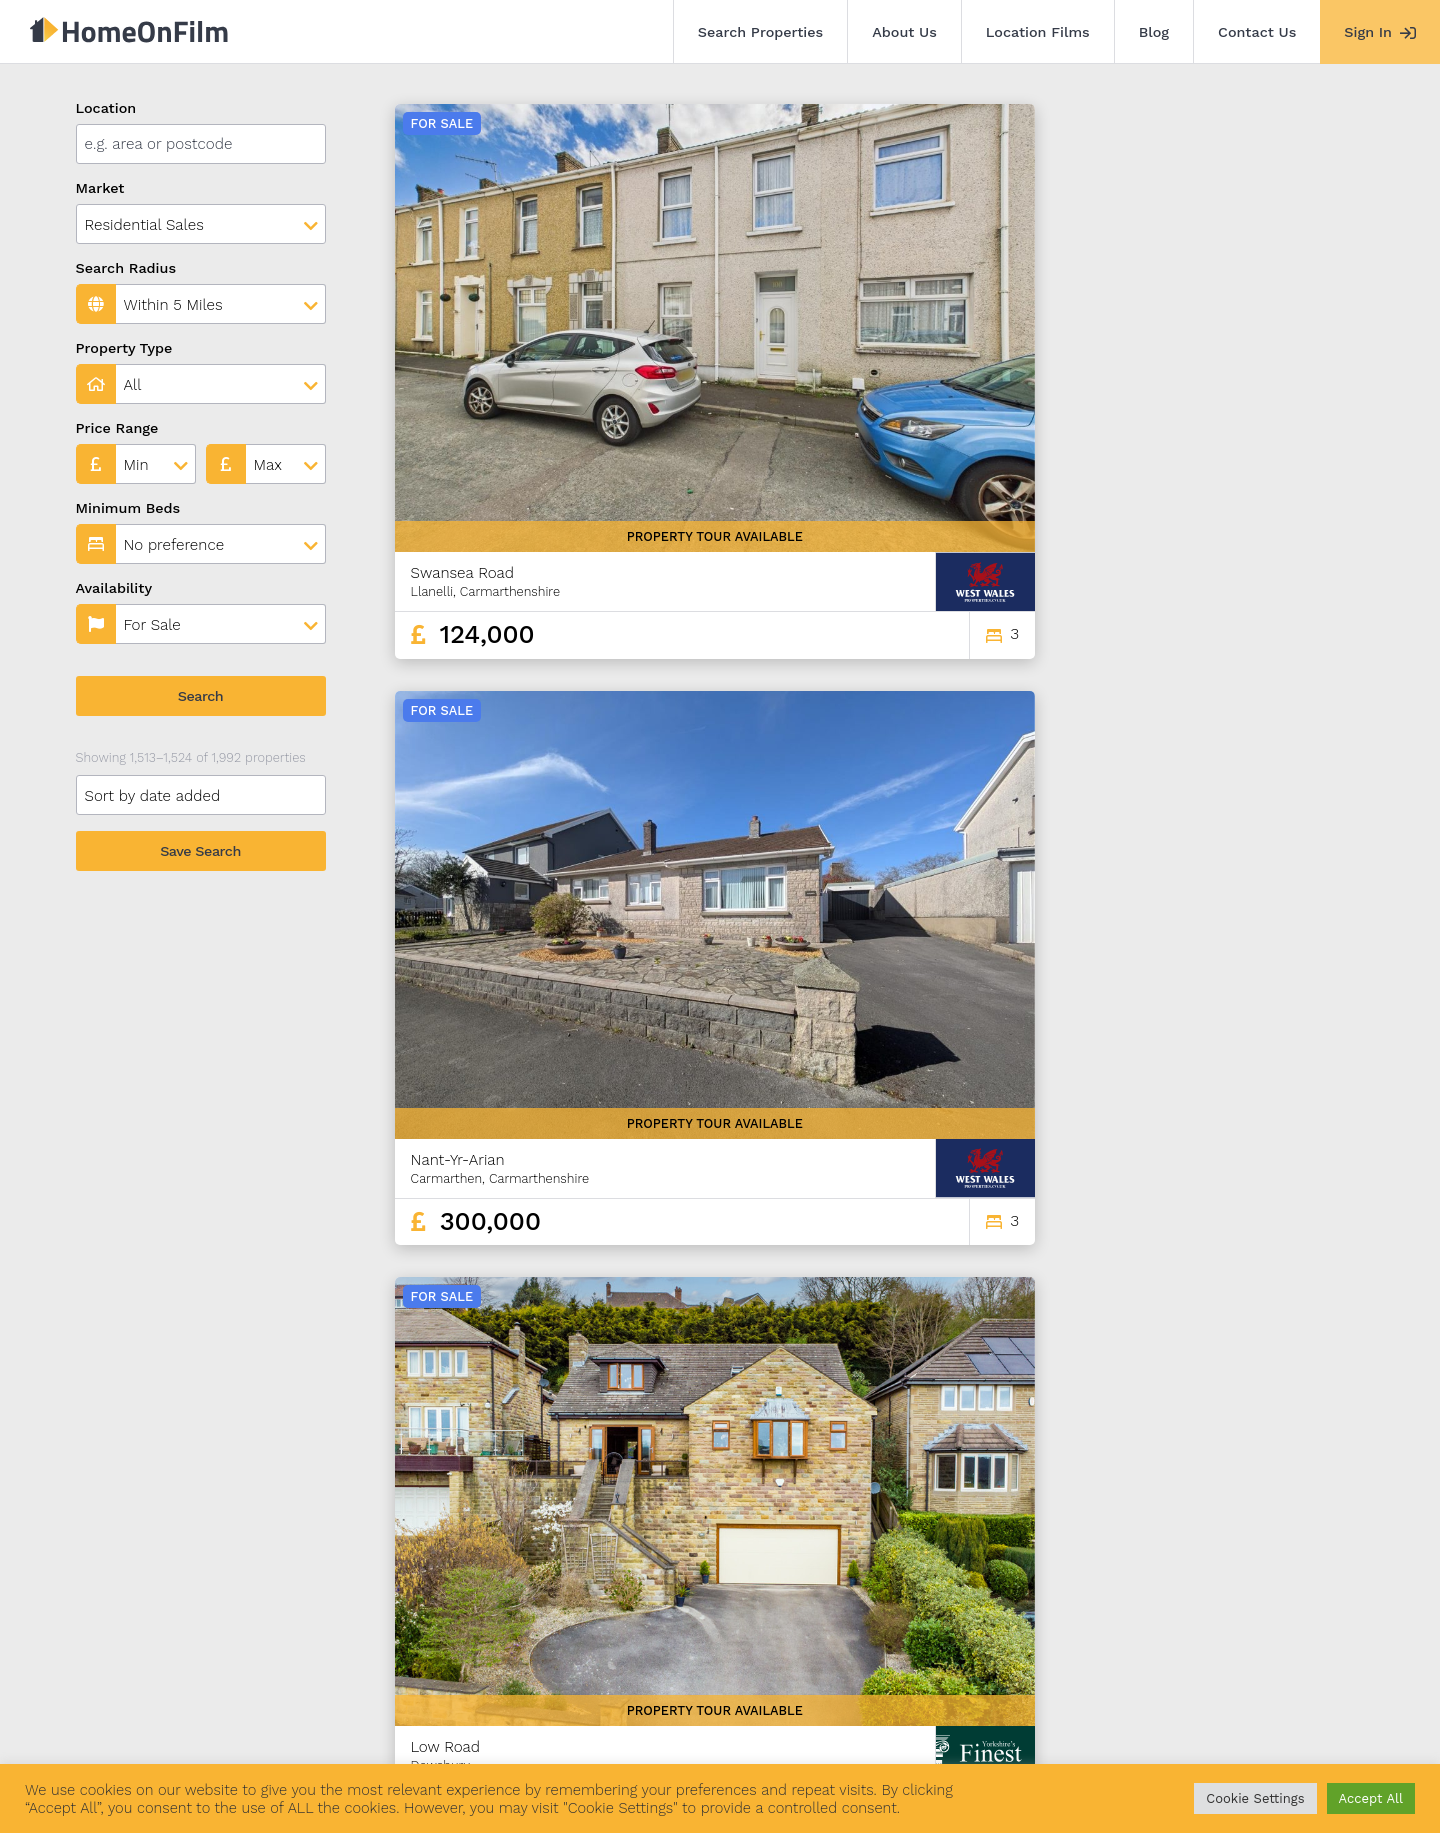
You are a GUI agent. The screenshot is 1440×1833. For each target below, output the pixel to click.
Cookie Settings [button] (1255, 1798)
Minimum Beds (128, 508)
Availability (114, 588)
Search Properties (761, 32)
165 (1296, 1540)
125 (1033, 1540)
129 (1174, 1540)
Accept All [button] (1371, 1798)
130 (1209, 1540)
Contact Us (1257, 32)
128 (1139, 1540)
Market (100, 188)
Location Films (1038, 32)
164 (1260, 1540)
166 (1330, 1540)
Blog (1154, 32)
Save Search (200, 851)
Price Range (117, 428)
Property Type (124, 348)
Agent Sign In (682, 1721)
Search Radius (126, 268)
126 (1069, 1540)
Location (106, 108)
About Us (904, 32)
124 (998, 1540)
